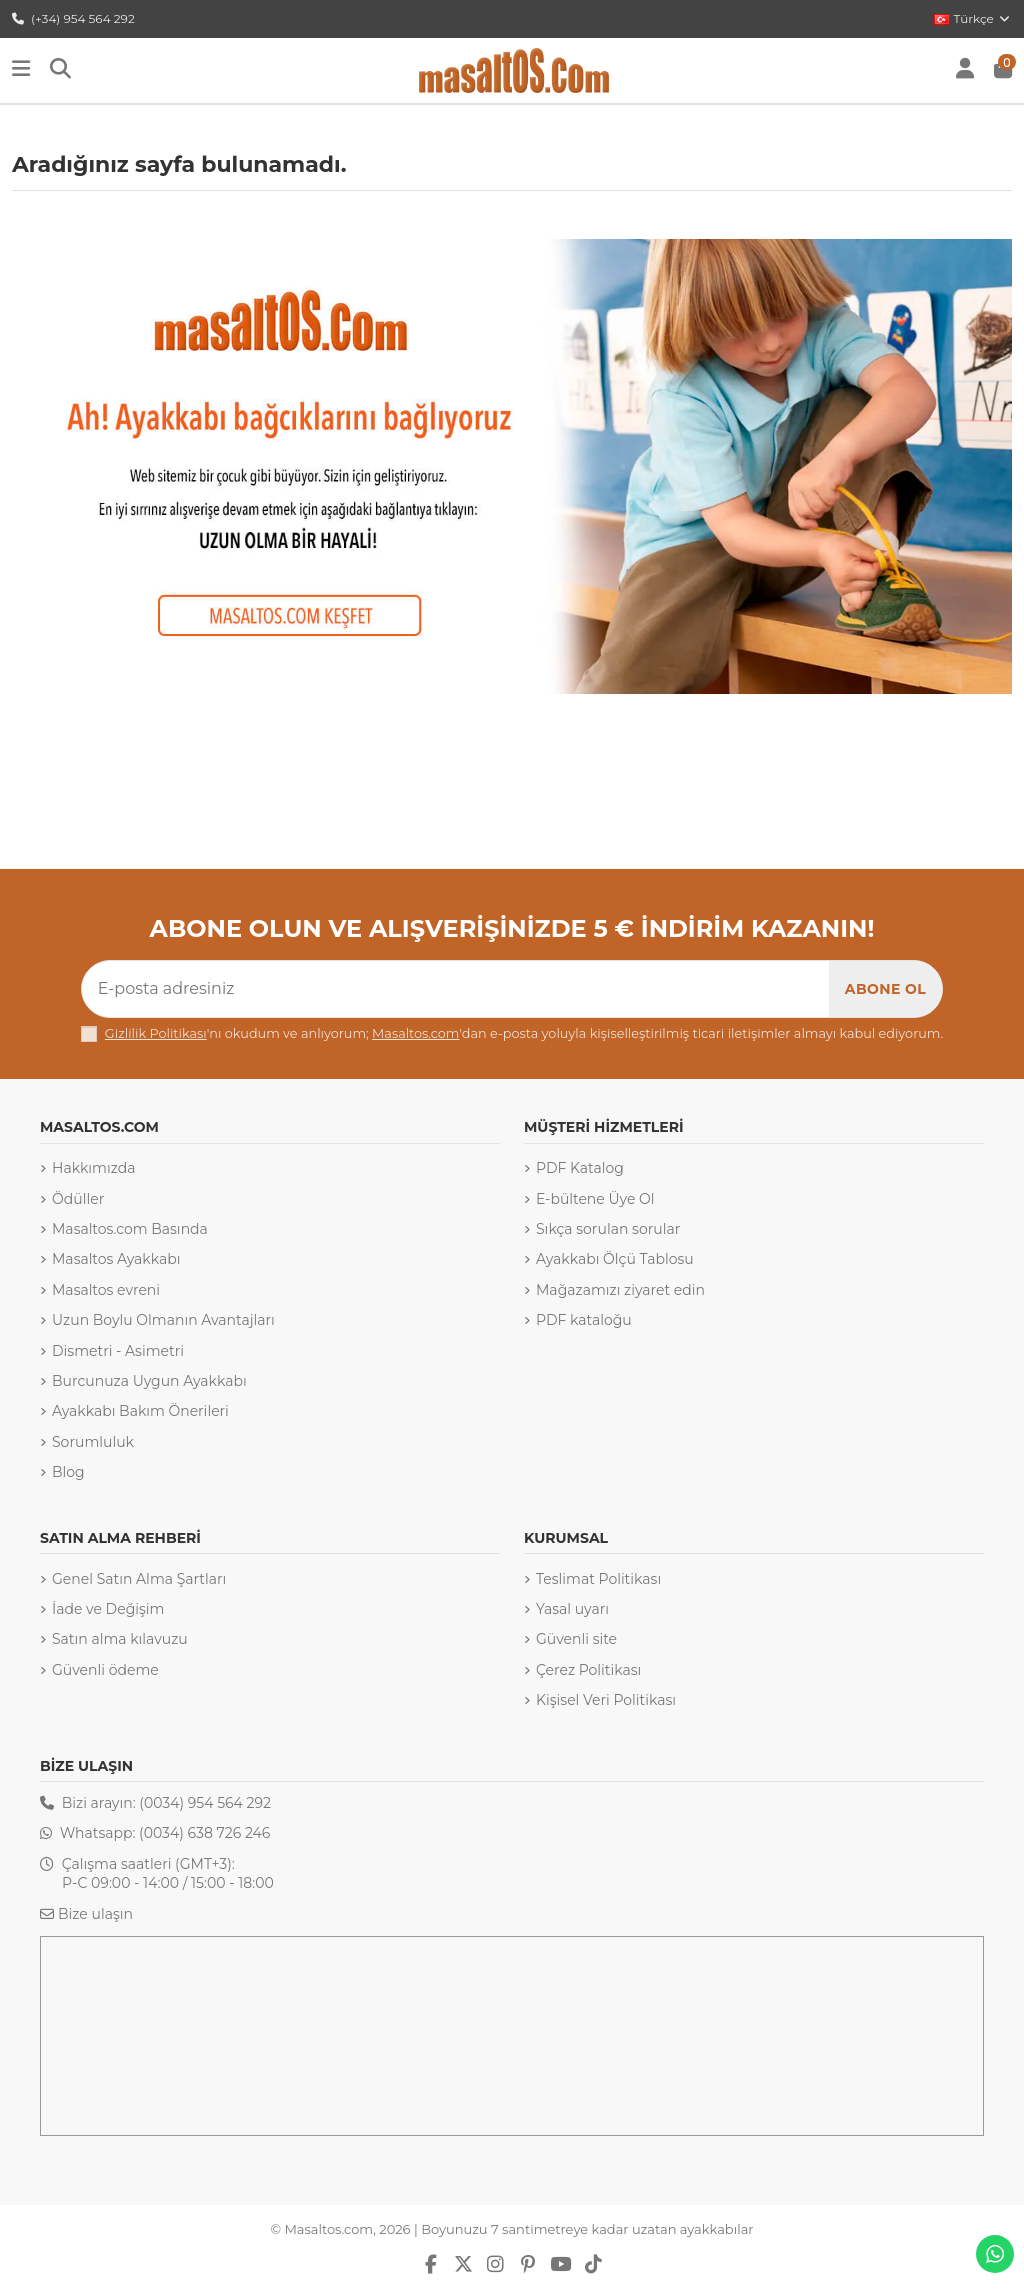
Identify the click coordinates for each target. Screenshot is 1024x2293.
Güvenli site (576, 1639)
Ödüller (78, 1199)
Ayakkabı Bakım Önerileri (140, 1411)
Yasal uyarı (572, 1609)
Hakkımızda (93, 1168)
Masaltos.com (415, 1033)
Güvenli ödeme (105, 1670)
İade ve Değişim (108, 1609)
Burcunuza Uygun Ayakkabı (149, 1381)
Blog (68, 1472)
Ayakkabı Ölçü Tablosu (615, 1259)
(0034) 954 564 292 (205, 1803)
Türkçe (973, 18)
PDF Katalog (580, 1168)
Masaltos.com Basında (130, 1229)
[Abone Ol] (885, 989)
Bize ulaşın (95, 1914)
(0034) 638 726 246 (204, 1833)
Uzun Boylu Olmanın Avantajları (163, 1320)
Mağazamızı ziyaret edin (620, 1290)
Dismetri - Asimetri (118, 1351)
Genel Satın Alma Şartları (139, 1579)
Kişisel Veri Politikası (606, 1700)
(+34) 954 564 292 (73, 18)
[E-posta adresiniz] (456, 989)
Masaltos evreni (106, 1290)
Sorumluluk (93, 1442)
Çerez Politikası (588, 1670)
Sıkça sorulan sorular (608, 1229)
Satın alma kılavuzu (120, 1639)
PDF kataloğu (584, 1320)
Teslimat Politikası (598, 1579)
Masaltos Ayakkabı (116, 1259)
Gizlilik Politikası (156, 1033)
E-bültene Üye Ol (595, 1199)
